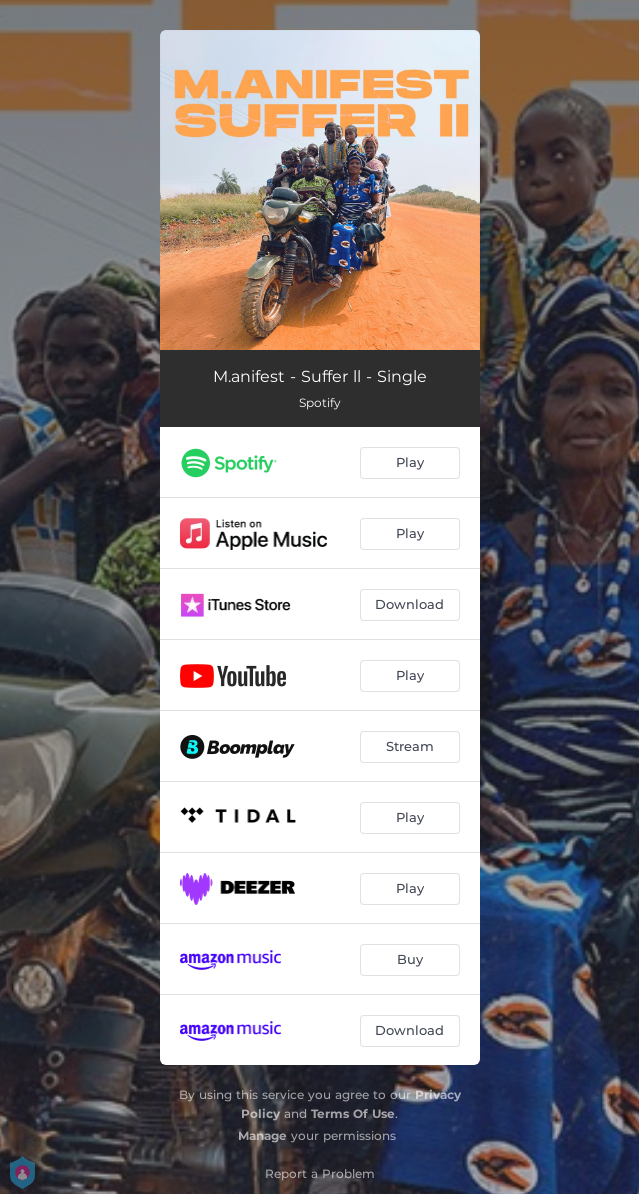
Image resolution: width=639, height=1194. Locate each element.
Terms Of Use (353, 1113)
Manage (262, 1135)
